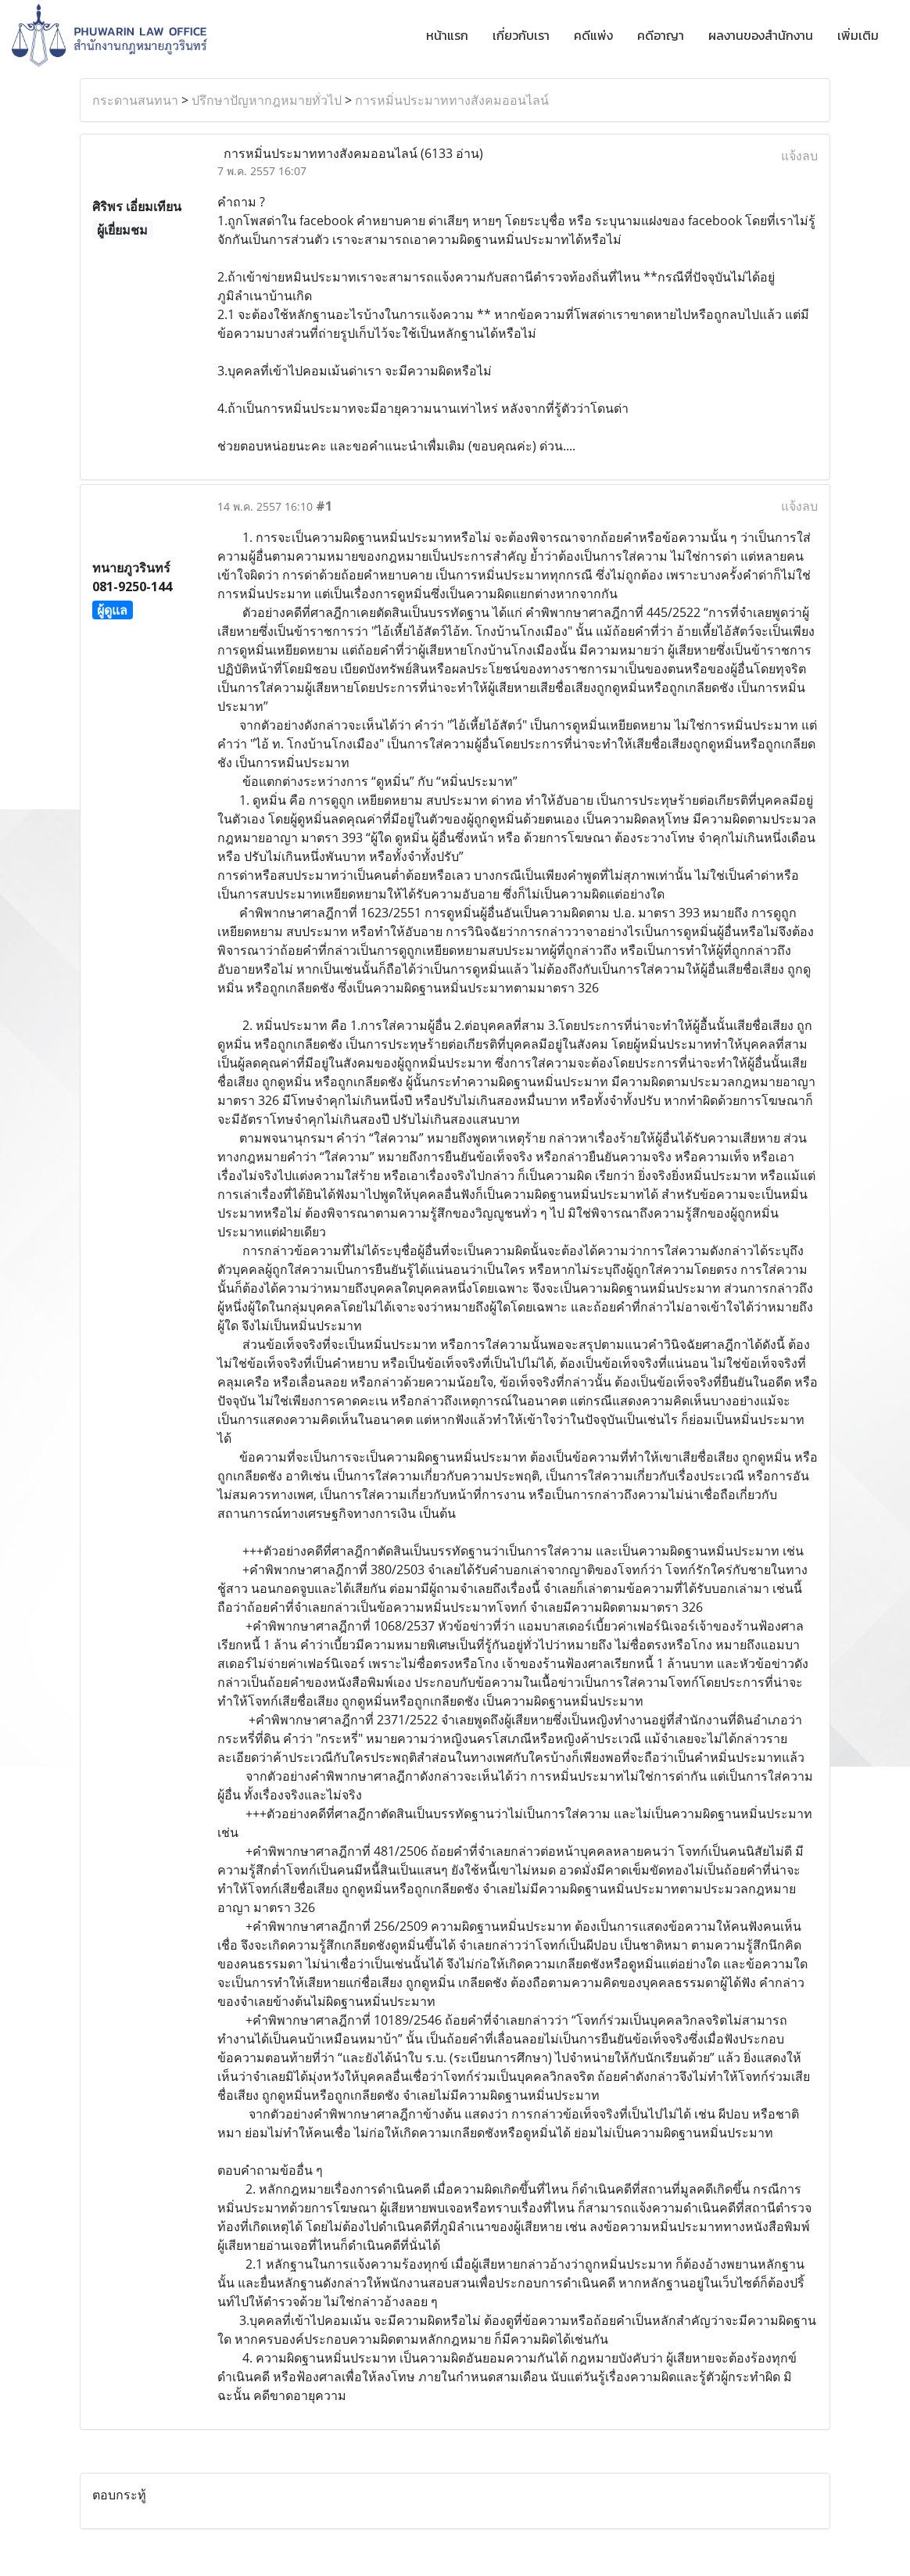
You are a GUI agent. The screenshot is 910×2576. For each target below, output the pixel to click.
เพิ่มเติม (858, 35)
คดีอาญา (660, 35)
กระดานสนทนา (135, 100)
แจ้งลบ (799, 155)
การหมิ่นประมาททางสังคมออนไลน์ (452, 100)
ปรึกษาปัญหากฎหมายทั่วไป (267, 100)
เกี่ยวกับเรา (521, 35)
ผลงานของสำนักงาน (760, 35)
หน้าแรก (447, 35)
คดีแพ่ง (593, 35)
